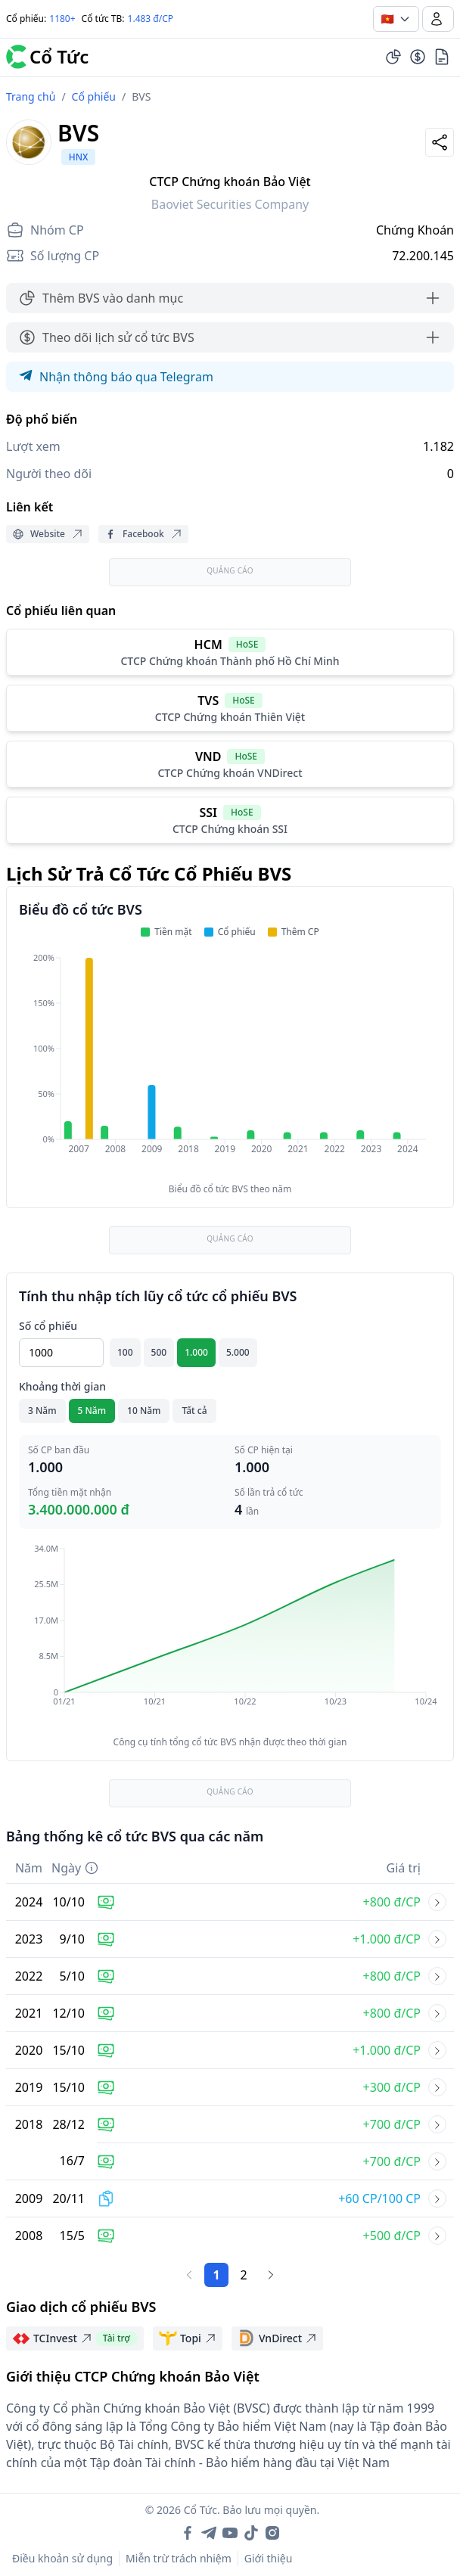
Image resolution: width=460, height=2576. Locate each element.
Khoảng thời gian (62, 1386)
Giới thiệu (268, 2558)
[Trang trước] (189, 2275)
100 (125, 1352)
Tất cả (194, 1410)
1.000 (196, 1352)
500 (159, 1352)
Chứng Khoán (415, 230)
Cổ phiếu (94, 96)
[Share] (439, 142)
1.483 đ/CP (151, 18)
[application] (230, 1063)
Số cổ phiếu (48, 1326)
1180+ (62, 18)
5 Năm (92, 1410)
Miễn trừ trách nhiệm (179, 2558)
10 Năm (143, 1410)
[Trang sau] (271, 2275)
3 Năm (42, 1410)
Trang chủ (30, 96)
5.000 (238, 1352)
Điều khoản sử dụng (62, 2558)
